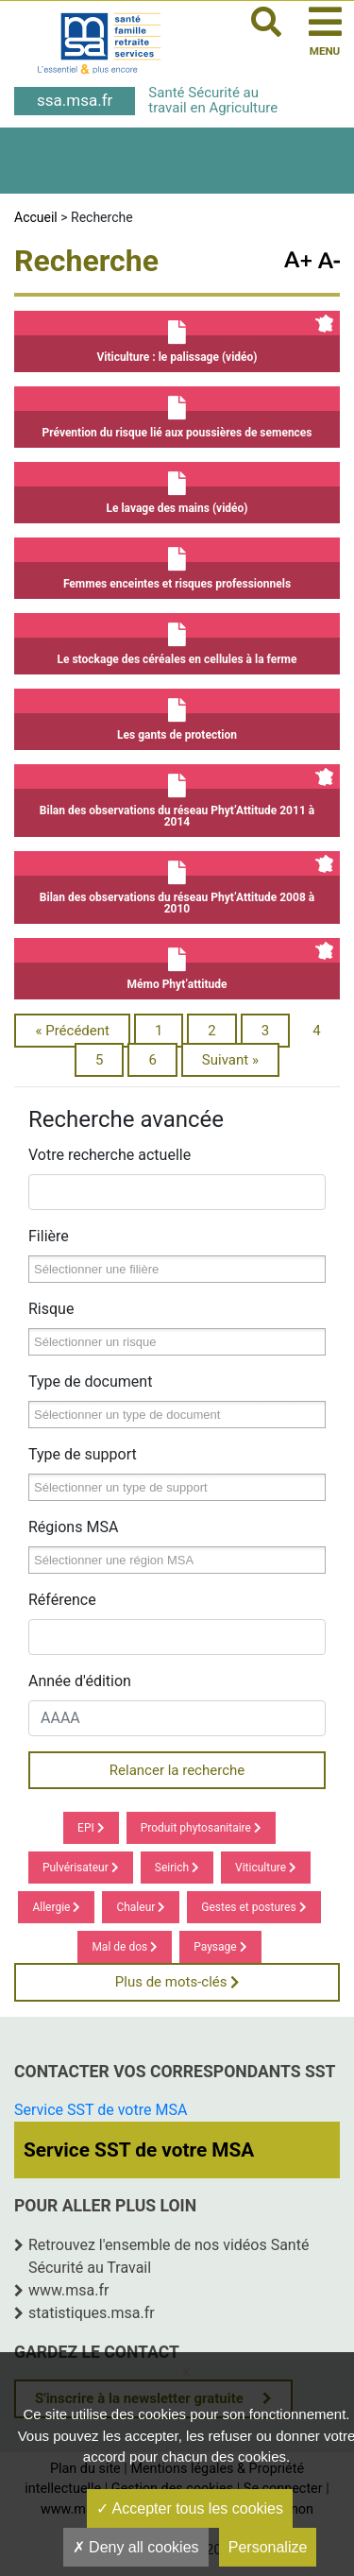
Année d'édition (79, 1681)
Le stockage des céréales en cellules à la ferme (177, 639)
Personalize (268, 2547)
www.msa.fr (69, 2290)
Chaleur (140, 1907)
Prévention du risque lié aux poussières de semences (177, 412)
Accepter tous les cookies (189, 2508)
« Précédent (72, 1030)
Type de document (90, 1381)
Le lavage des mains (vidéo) (177, 488)
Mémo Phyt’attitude (177, 964)
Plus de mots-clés (177, 1981)
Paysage (220, 1946)
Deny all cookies (136, 2547)
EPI (91, 1827)
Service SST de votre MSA (100, 2110)
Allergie (56, 1907)
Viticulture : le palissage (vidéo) (177, 337)
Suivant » (230, 1059)
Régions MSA (73, 1527)
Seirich (177, 1867)
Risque (51, 1309)
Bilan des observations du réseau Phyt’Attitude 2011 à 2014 (177, 796)
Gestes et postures (253, 1907)
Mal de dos (125, 1946)
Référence (62, 1600)
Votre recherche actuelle (109, 1155)
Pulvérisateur (80, 1867)
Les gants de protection (177, 715)
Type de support (82, 1454)
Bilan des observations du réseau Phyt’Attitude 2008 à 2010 (177, 883)
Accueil (36, 217)
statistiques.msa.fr (91, 2313)
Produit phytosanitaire (201, 1827)
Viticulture (265, 1867)
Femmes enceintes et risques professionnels (177, 563)
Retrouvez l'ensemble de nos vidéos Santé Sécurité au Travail (168, 2256)
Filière (48, 1236)
